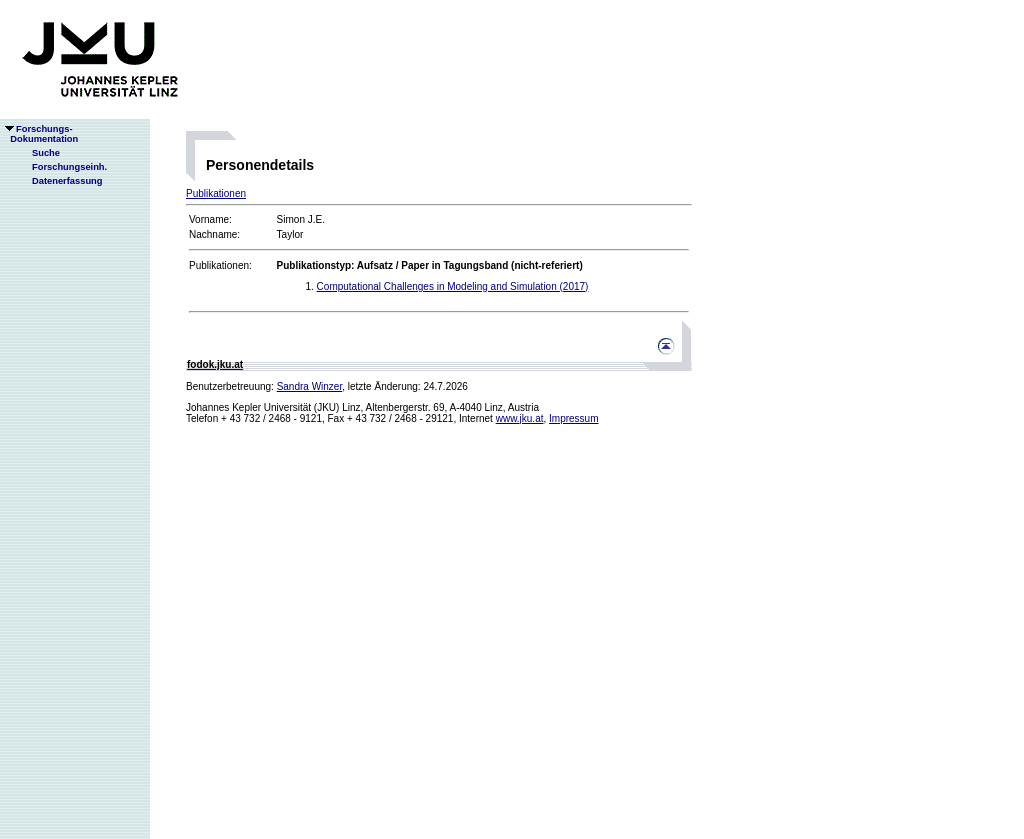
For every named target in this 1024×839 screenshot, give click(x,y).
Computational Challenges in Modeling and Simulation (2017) (453, 286)
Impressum (573, 418)
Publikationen (216, 193)
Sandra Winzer (310, 386)
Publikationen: (220, 265)
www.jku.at (520, 418)
